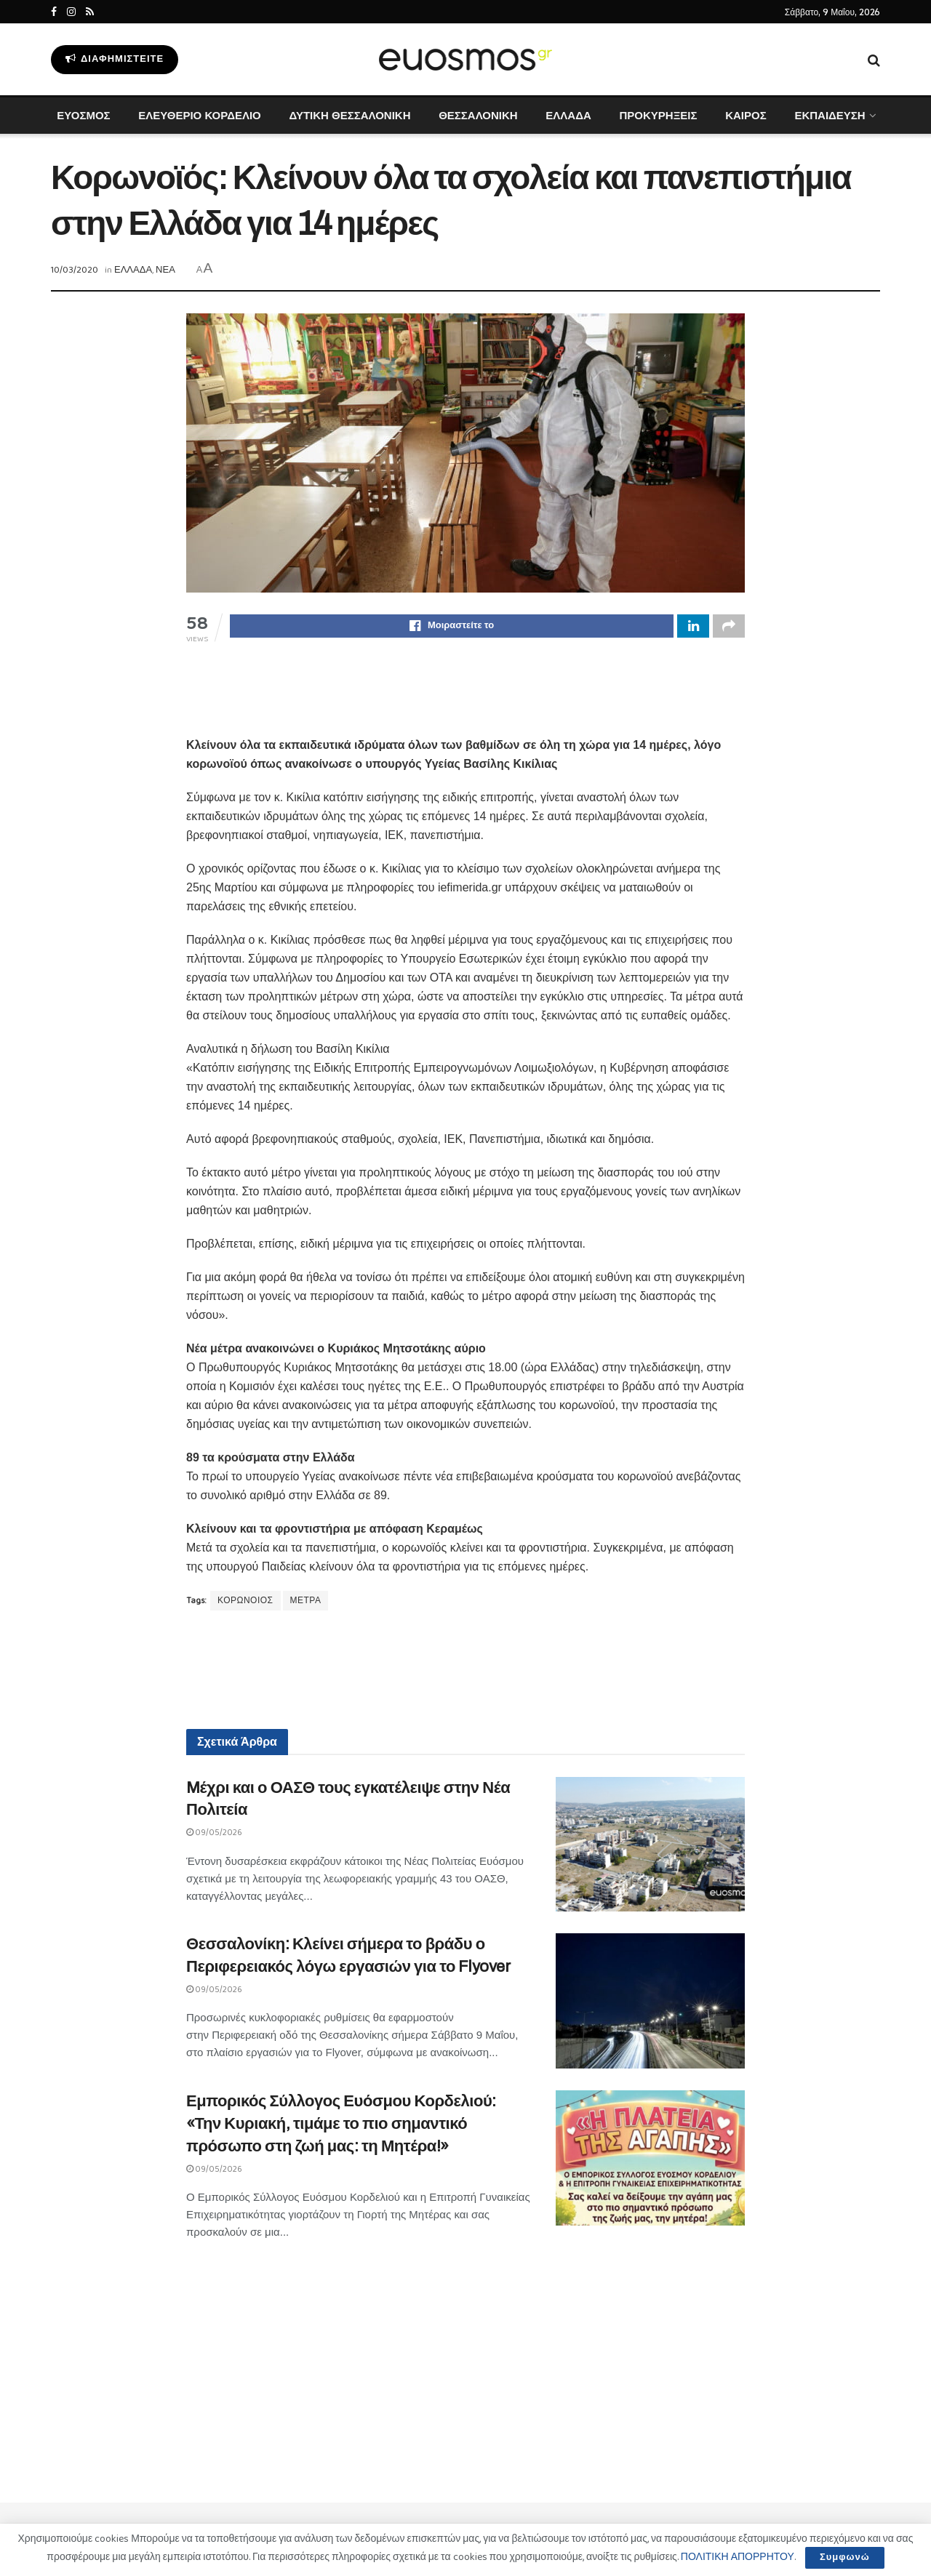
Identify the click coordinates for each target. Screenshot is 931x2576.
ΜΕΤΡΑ (305, 1603)
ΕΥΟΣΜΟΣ (83, 115)
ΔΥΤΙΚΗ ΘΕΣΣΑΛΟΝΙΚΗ (349, 115)
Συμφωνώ (845, 2557)
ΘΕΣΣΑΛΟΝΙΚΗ (478, 115)
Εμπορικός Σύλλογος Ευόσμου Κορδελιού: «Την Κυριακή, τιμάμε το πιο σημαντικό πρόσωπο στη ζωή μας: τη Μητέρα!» (341, 2126)
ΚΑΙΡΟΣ (746, 115)
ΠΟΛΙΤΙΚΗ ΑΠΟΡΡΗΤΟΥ (737, 2557)
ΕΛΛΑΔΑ (568, 115)
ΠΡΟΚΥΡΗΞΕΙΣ (658, 115)
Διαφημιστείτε (114, 59)
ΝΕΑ (165, 270)
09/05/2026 (214, 1835)
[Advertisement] (465, 700)
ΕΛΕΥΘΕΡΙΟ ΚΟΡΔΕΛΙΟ (199, 115)
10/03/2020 (74, 270)
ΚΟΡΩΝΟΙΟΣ (245, 1603)
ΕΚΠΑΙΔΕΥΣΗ (829, 115)
